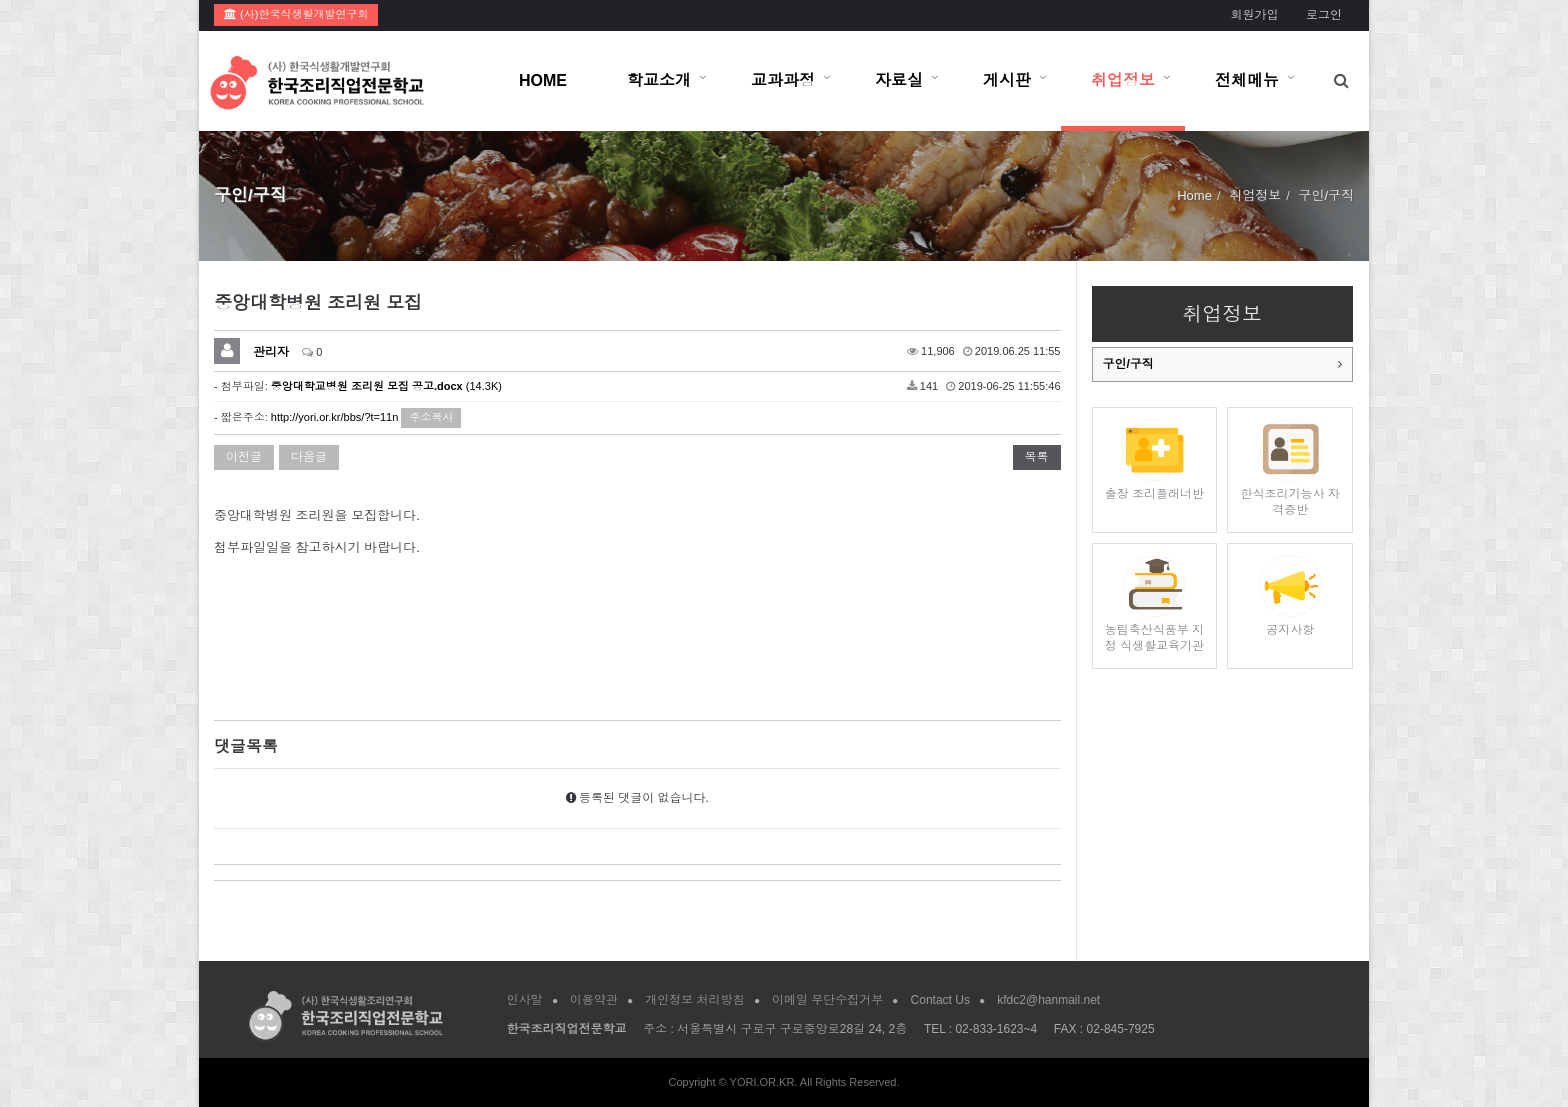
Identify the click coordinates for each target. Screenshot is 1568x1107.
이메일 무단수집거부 (827, 1000)
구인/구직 (1128, 364)
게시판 (1007, 80)
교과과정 (783, 80)
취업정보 (1123, 80)
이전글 (244, 457)
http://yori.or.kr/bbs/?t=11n (335, 417)
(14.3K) (386, 386)
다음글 (309, 457)
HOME (543, 80)
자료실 (899, 80)
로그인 (1324, 15)
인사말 (525, 1000)
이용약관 (594, 1000)
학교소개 (659, 80)
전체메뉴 (1247, 80)
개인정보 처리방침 (694, 1000)
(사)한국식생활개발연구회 (296, 14)
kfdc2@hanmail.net (1048, 1000)
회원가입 (1254, 15)
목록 (1037, 457)
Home (1194, 195)
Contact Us (940, 1000)
